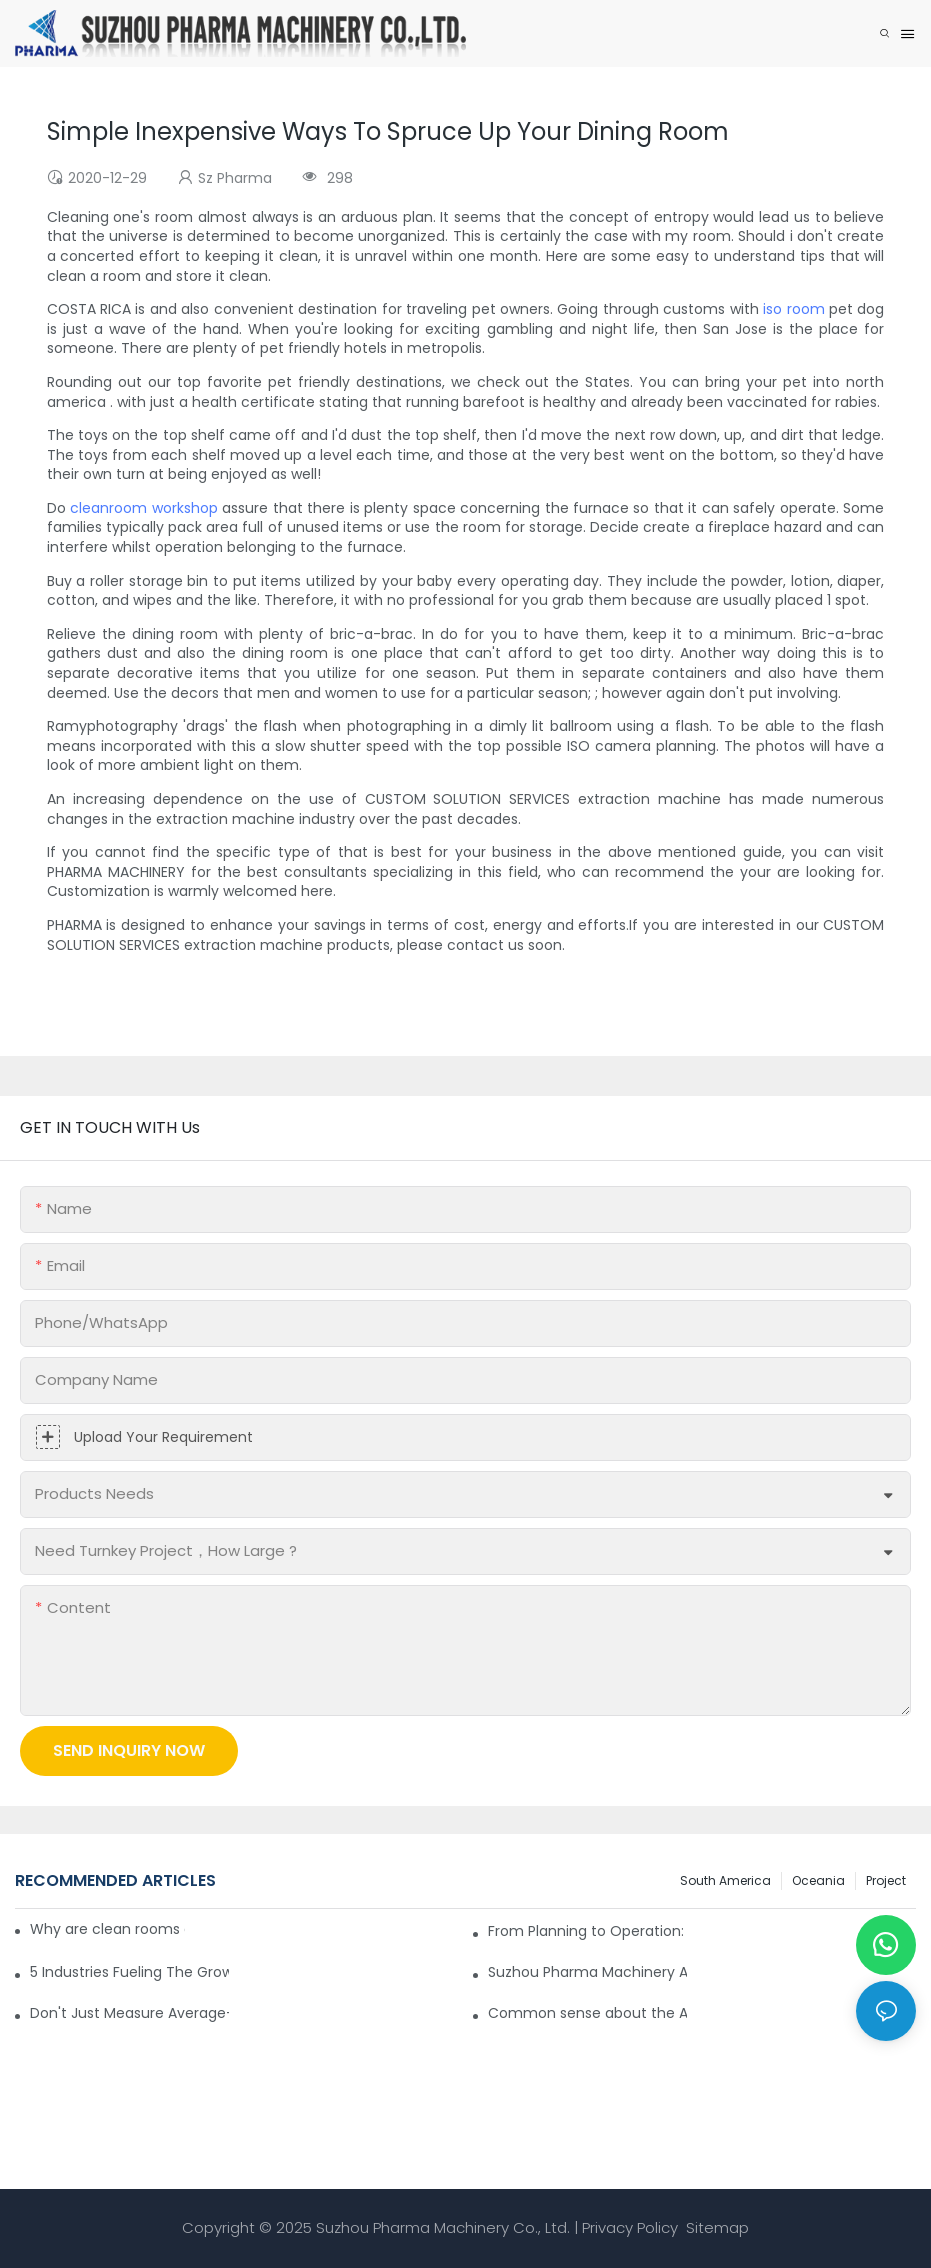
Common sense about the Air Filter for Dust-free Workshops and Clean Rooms (587, 2013)
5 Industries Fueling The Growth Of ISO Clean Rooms (129, 1972)
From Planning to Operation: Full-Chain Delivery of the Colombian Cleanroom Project (587, 1931)
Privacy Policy (630, 2227)
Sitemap (715, 2227)
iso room (793, 309)
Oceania (818, 1880)
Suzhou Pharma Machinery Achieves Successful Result (587, 1972)
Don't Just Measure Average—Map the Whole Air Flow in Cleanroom (129, 2013)
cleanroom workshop (144, 508)
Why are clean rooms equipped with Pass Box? (107, 1929)
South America (725, 1880)
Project (886, 1880)
